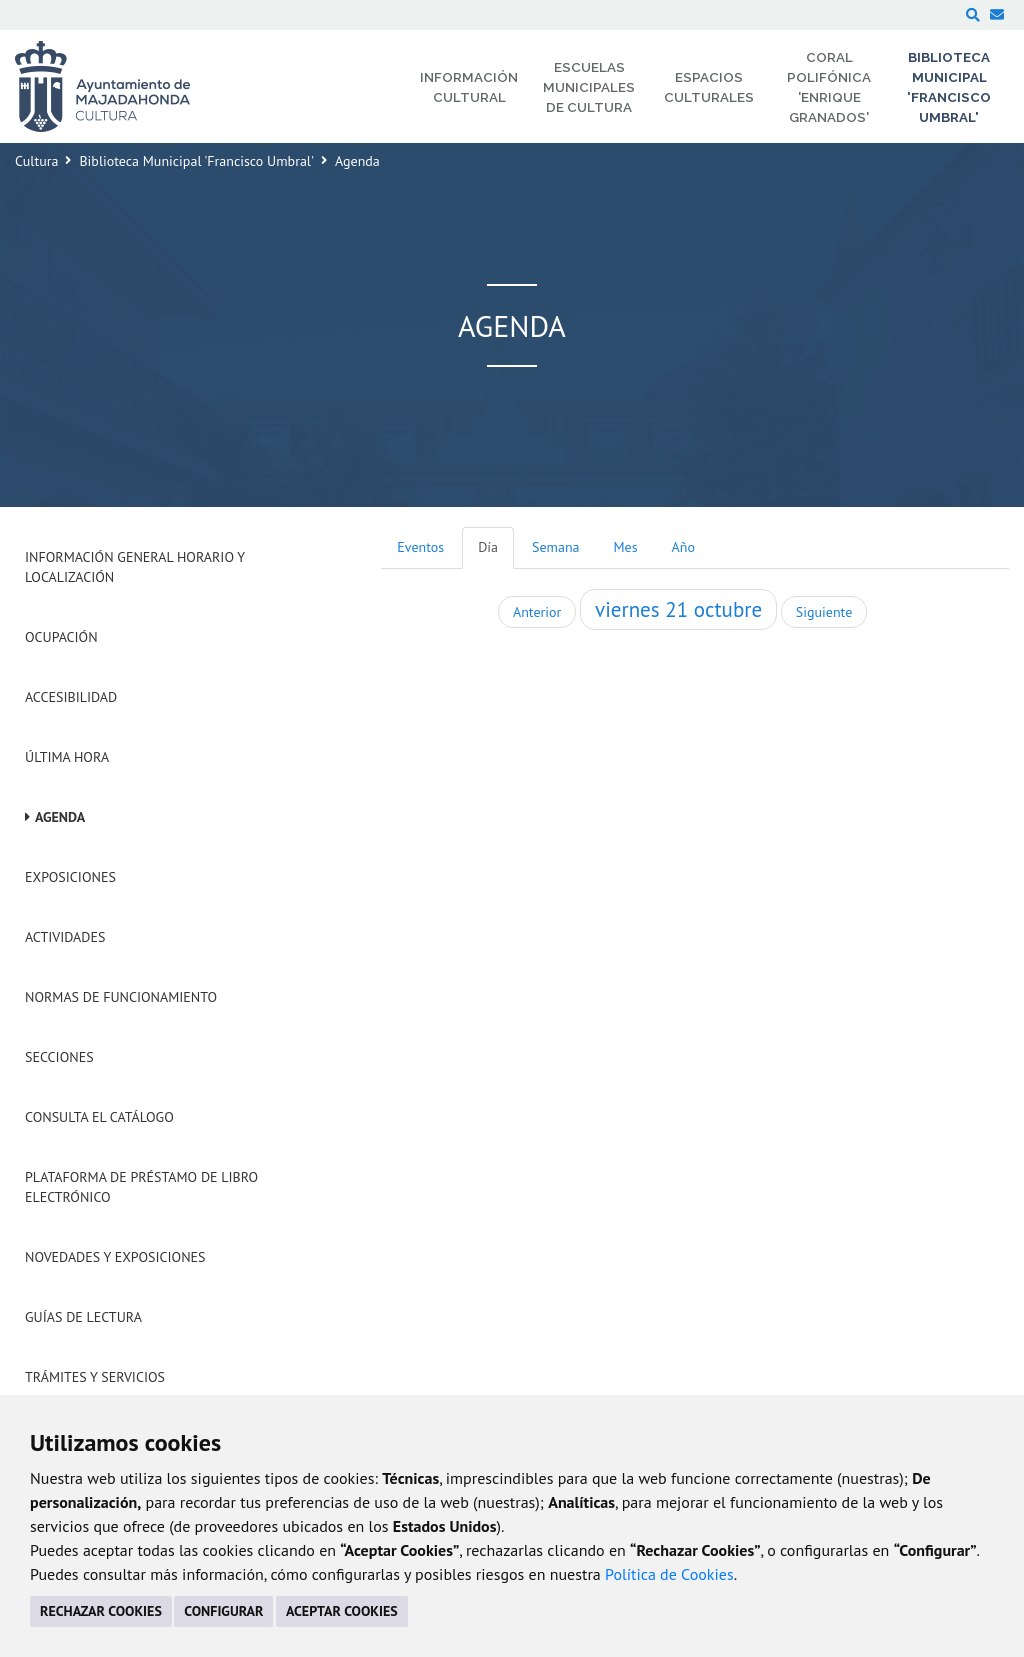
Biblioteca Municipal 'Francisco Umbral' (196, 161)
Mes (626, 547)
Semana (555, 547)
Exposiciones (70, 877)
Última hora (67, 757)
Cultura (36, 161)
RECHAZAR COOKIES (101, 1611)
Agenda (60, 817)
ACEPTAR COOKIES (342, 1611)
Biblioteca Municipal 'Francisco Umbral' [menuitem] (949, 87)
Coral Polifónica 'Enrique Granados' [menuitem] (829, 87)
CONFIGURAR (223, 1611)
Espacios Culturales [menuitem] (709, 87)
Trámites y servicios (95, 1377)
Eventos (420, 547)
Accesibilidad (71, 697)
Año (683, 547)
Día (488, 547)
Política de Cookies (669, 1574)
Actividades (65, 937)
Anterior (537, 612)
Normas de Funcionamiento (121, 997)
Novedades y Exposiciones (115, 1257)
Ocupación (61, 637)
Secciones (59, 1057)
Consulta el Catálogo (99, 1117)
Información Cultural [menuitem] (469, 87)
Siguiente (824, 612)
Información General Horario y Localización (135, 567)
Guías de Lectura (83, 1317)
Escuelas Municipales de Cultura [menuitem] (589, 87)
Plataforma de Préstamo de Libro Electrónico (141, 1187)
